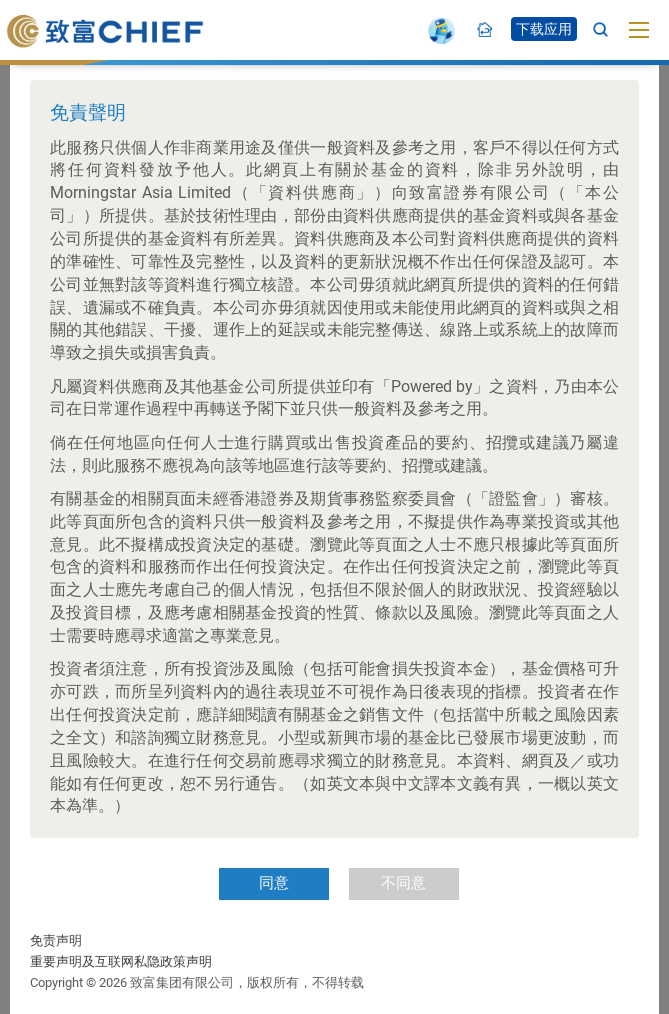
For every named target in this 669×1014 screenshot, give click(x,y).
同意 (274, 883)
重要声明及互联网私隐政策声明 (121, 961)
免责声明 (56, 940)
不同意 (403, 883)
